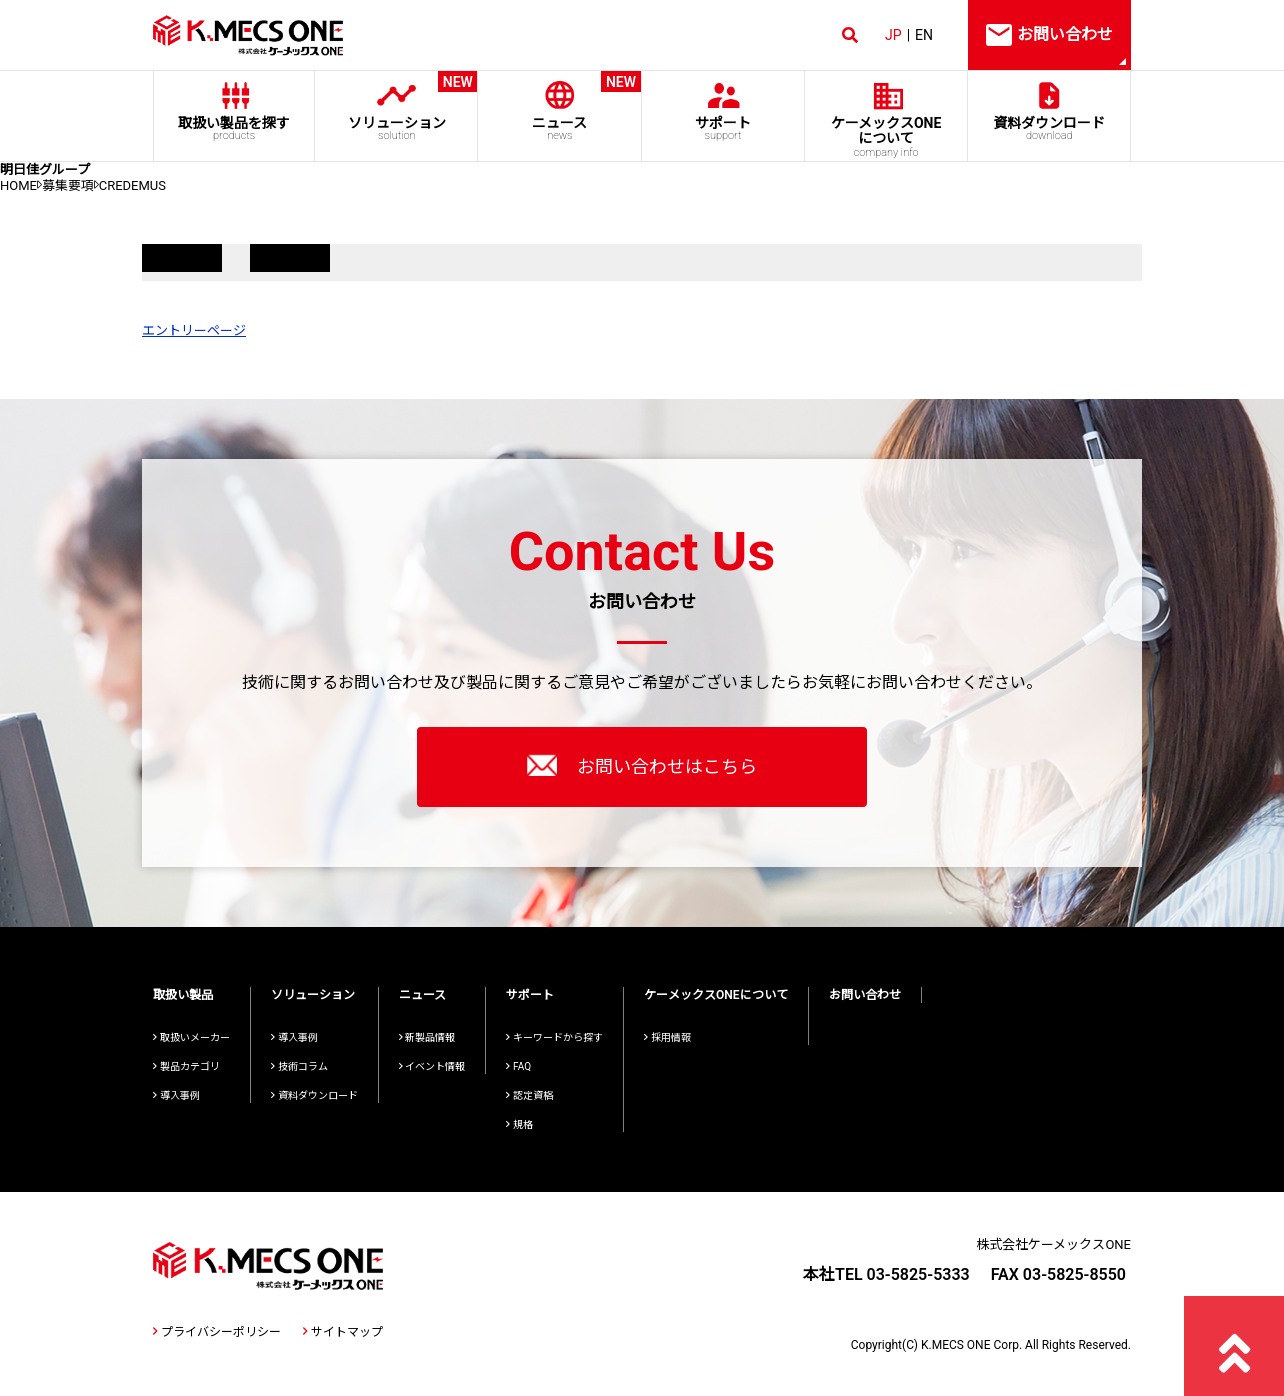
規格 (519, 1124)
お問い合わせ (865, 995)
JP (893, 35)
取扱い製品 (183, 995)
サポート (722, 128)
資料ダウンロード (1049, 128)
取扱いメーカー (191, 1037)
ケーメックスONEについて (716, 995)
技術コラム (299, 1066)
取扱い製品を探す (234, 128)
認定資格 (529, 1095)
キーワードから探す (554, 1037)
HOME (18, 185)
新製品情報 (427, 1037)
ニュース (559, 106)
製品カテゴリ (186, 1066)
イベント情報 (432, 1066)
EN (924, 35)
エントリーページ (194, 330)
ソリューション (396, 106)
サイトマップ (343, 1332)
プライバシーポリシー (217, 1332)
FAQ (518, 1066)
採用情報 (667, 1037)
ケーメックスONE (886, 137)
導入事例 (176, 1095)
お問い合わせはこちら (642, 765)
